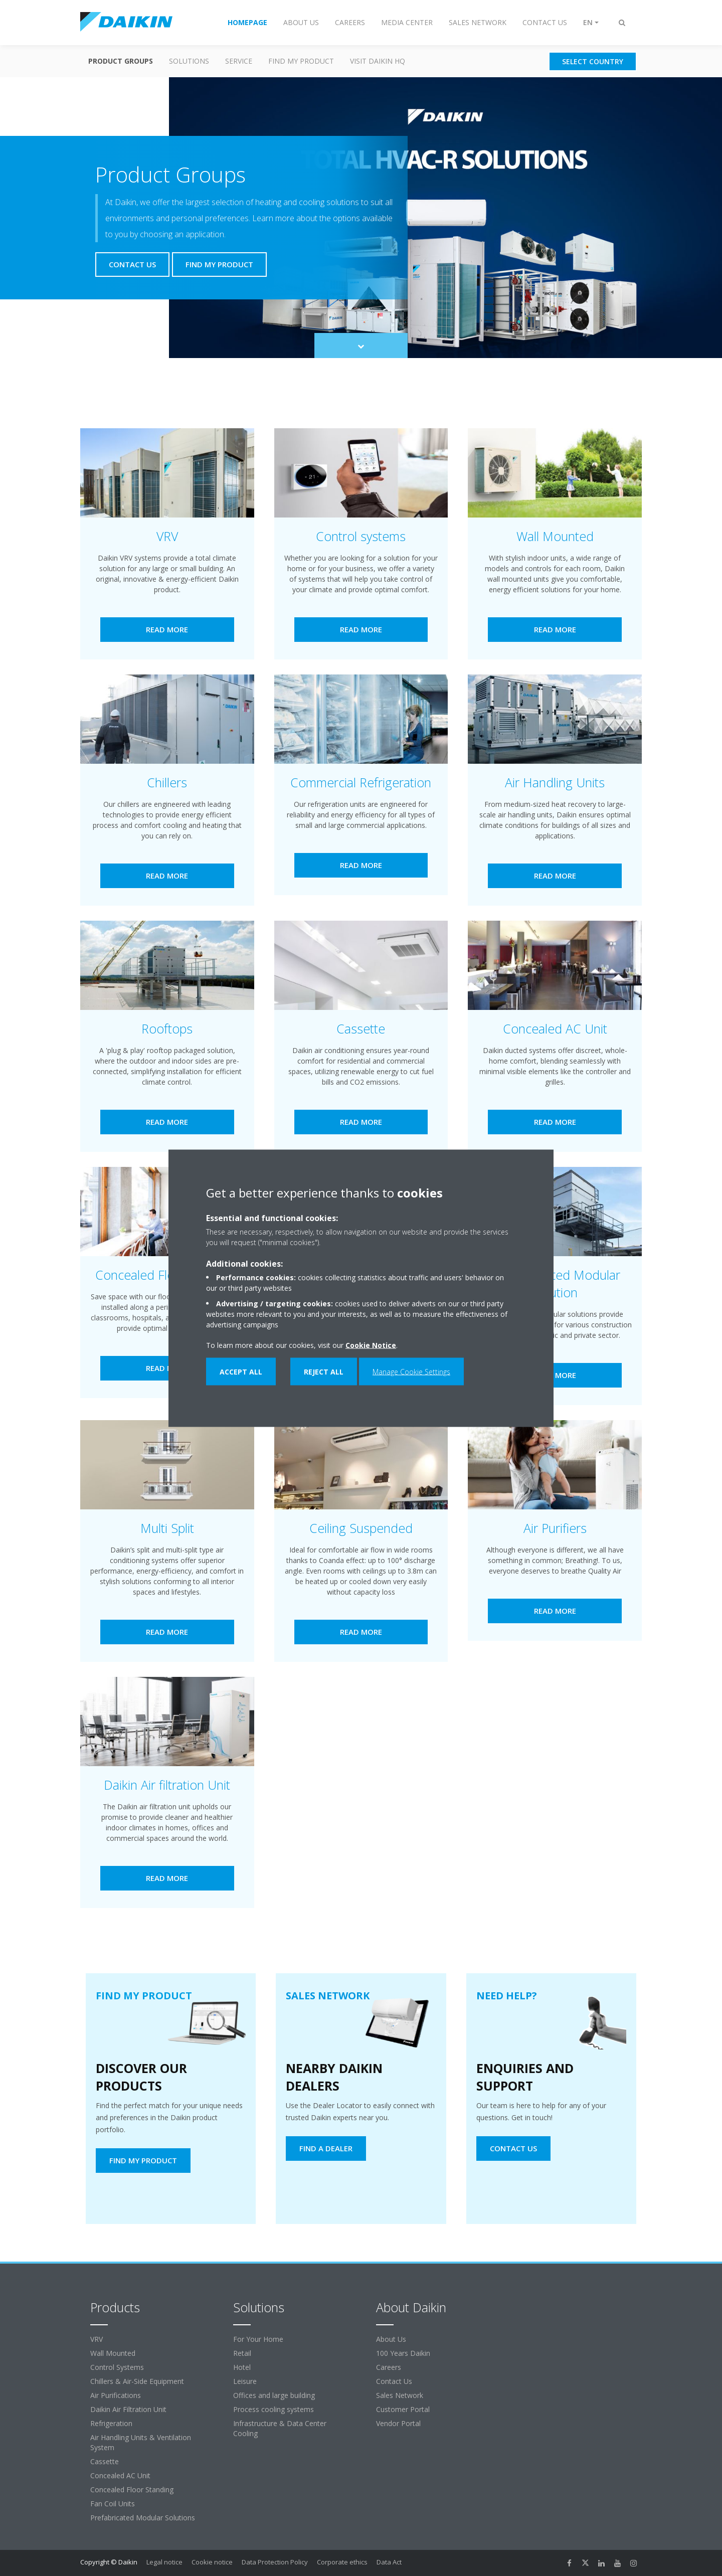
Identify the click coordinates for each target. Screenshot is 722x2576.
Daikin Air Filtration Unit (128, 2409)
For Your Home (258, 2339)
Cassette (104, 2461)
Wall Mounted (112, 2353)
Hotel (242, 2367)
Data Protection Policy (275, 2561)
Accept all (241, 1371)
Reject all (323, 1371)
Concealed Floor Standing (131, 2489)
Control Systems (117, 2367)
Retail (242, 2353)
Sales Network (399, 2395)
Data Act (389, 2561)
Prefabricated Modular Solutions (142, 2517)
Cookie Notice (370, 1344)
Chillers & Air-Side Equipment (137, 2381)
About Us (391, 2339)
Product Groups (120, 61)
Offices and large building (274, 2395)
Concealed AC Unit (120, 2475)
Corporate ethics (342, 2561)
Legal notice (164, 2561)
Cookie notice (212, 2561)
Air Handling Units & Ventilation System (140, 2442)
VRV (96, 2339)
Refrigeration (111, 2423)
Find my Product (301, 61)
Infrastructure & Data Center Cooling (279, 2428)
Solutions (189, 61)
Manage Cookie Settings (411, 1371)
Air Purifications (115, 2395)
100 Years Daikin (403, 2353)
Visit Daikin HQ (377, 61)
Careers (388, 2367)
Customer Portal (403, 2409)
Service (238, 61)
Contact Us (394, 2381)
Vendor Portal (398, 2423)
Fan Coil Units (112, 2503)
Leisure (245, 2381)
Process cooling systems (273, 2409)
